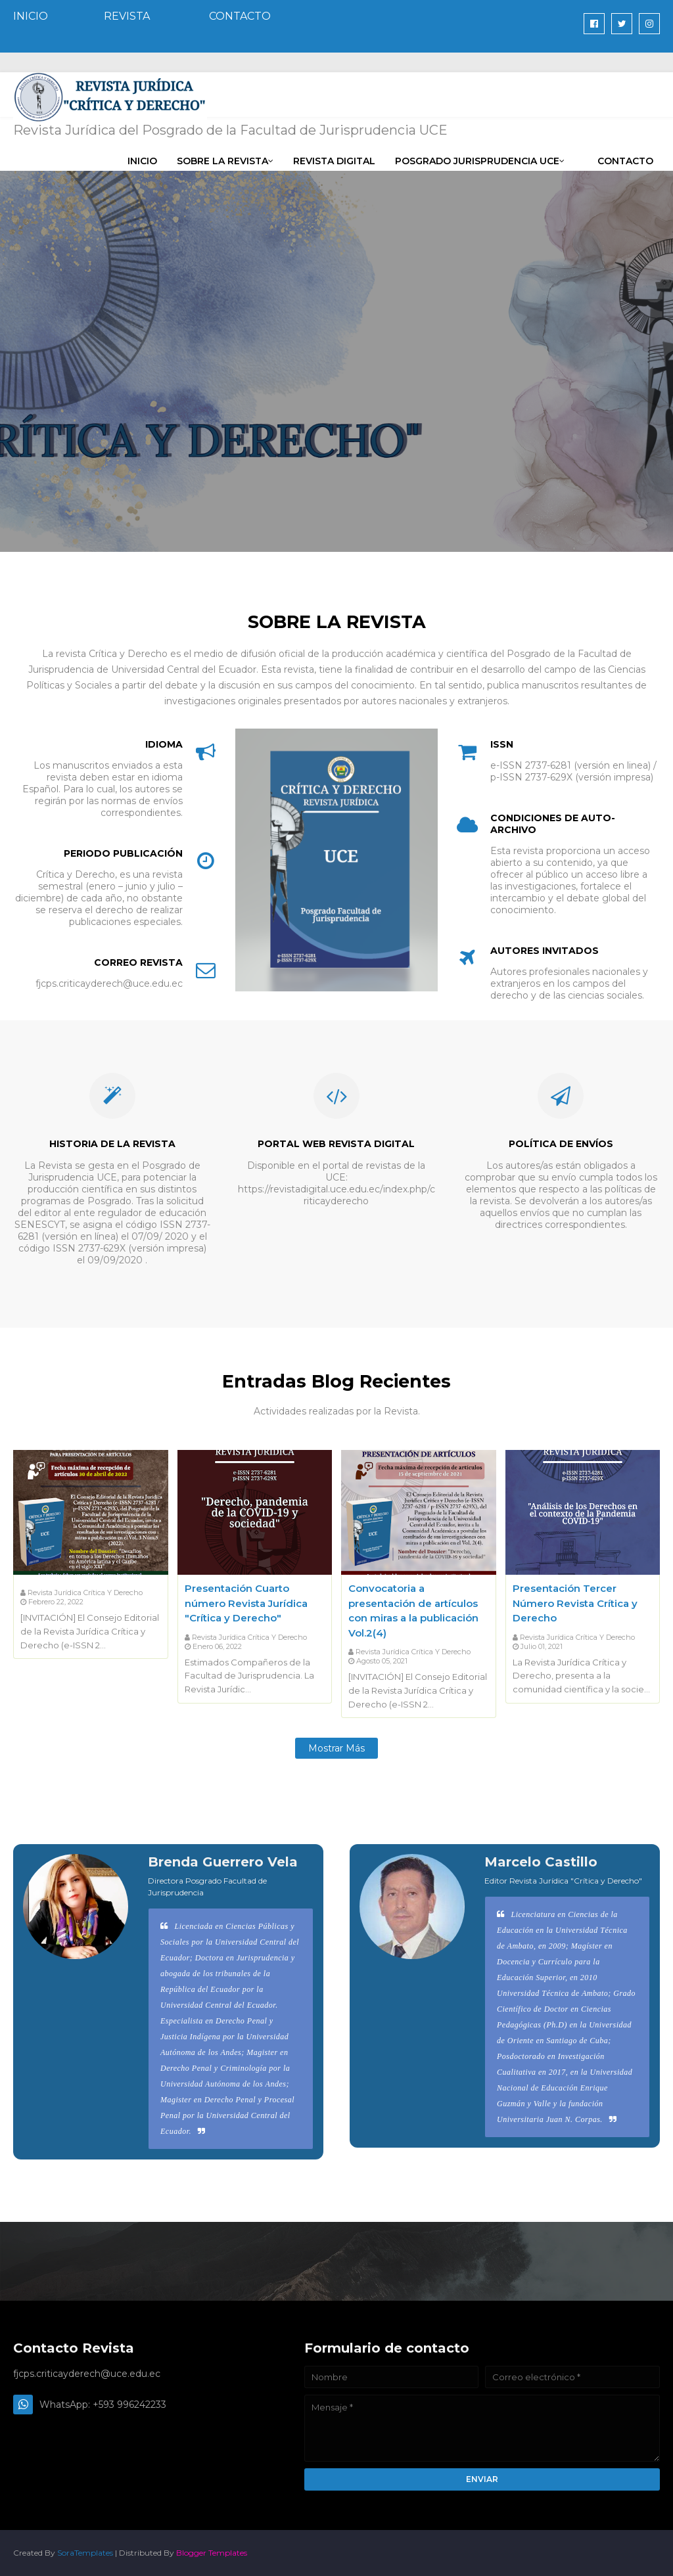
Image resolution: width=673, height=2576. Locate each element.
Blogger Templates (211, 2553)
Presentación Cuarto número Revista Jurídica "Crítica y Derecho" (246, 1603)
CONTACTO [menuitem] (625, 161)
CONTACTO (240, 16)
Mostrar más (336, 1748)
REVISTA (127, 16)
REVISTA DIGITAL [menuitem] (334, 161)
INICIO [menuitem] (142, 161)
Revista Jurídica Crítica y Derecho (85, 1592)
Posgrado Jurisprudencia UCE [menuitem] (477, 161)
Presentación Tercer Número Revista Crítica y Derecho (575, 1603)
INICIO (30, 16)
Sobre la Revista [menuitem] (222, 161)
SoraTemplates (85, 2553)
